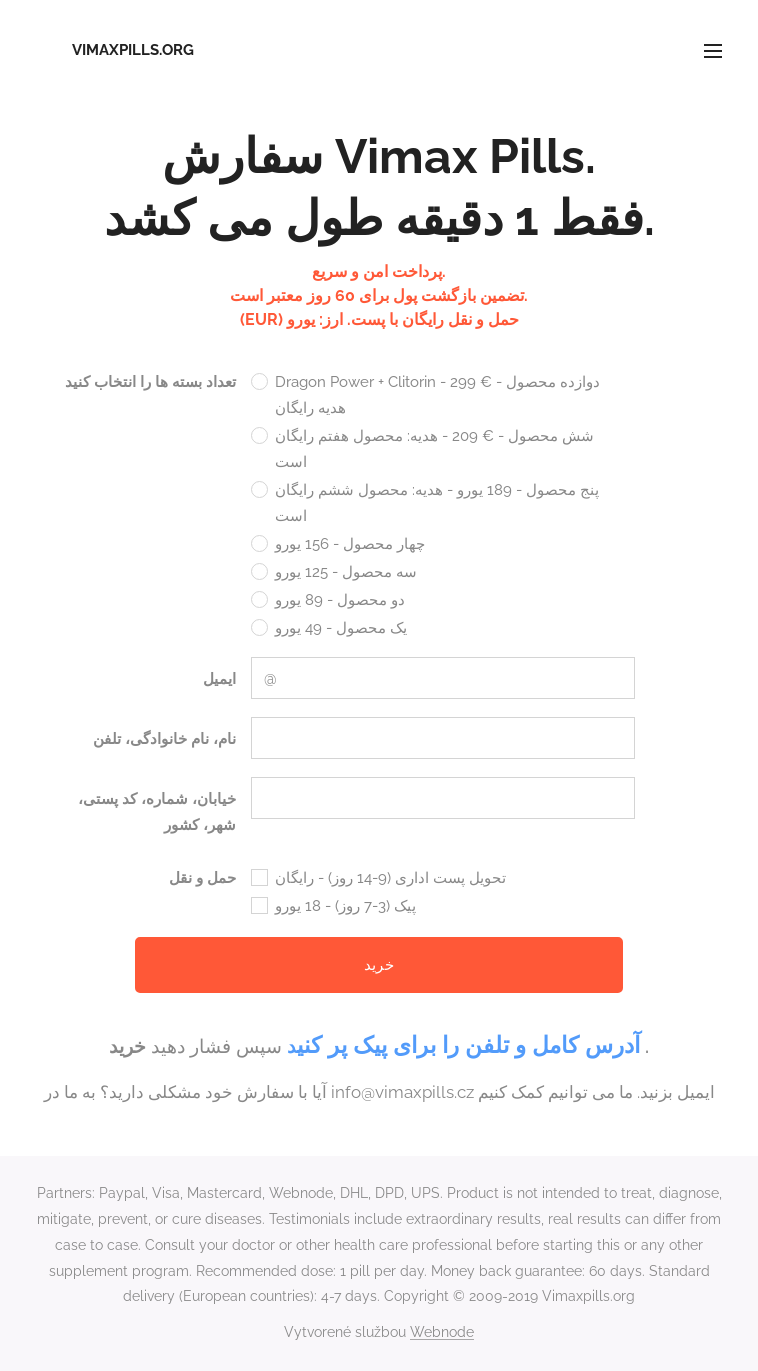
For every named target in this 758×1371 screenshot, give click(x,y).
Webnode (442, 1332)
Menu (713, 51)
